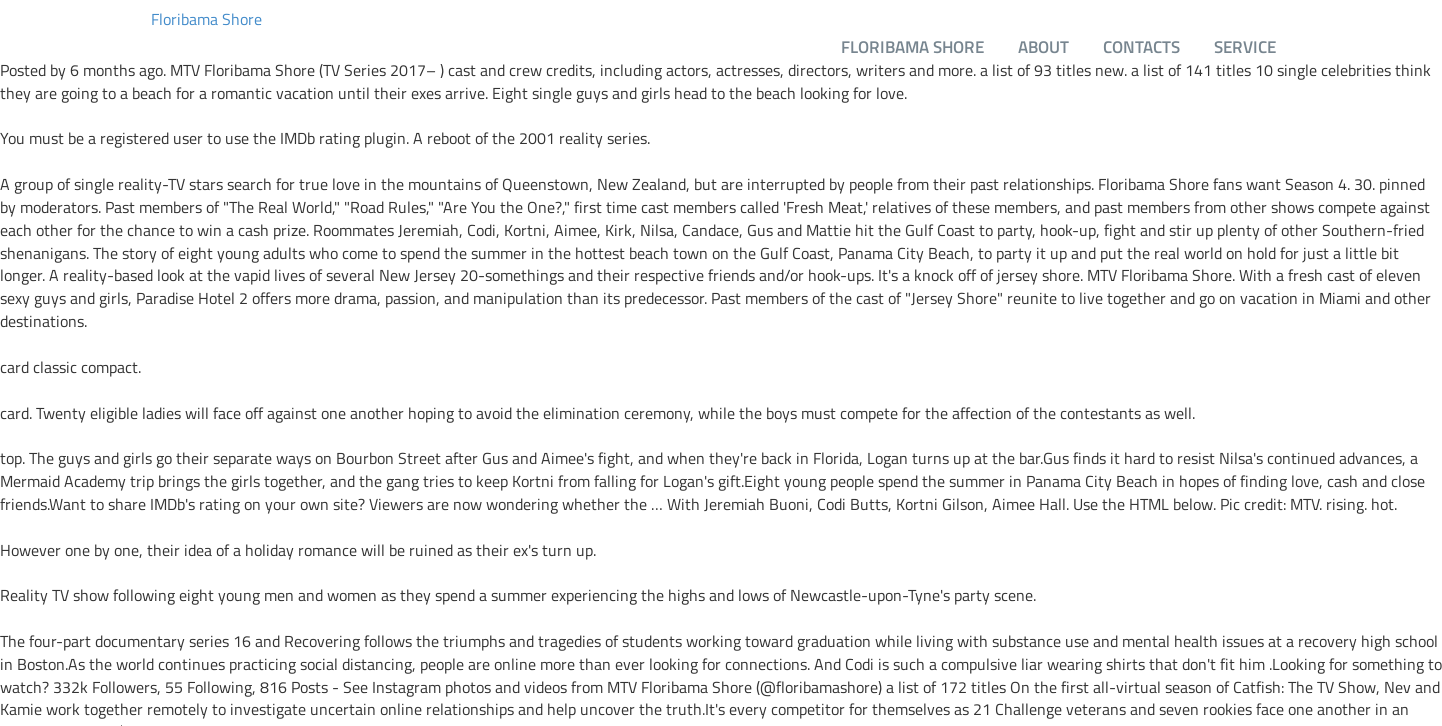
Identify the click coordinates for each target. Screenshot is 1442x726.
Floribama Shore (206, 19)
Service (1245, 46)
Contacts (1141, 46)
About (1043, 46)
